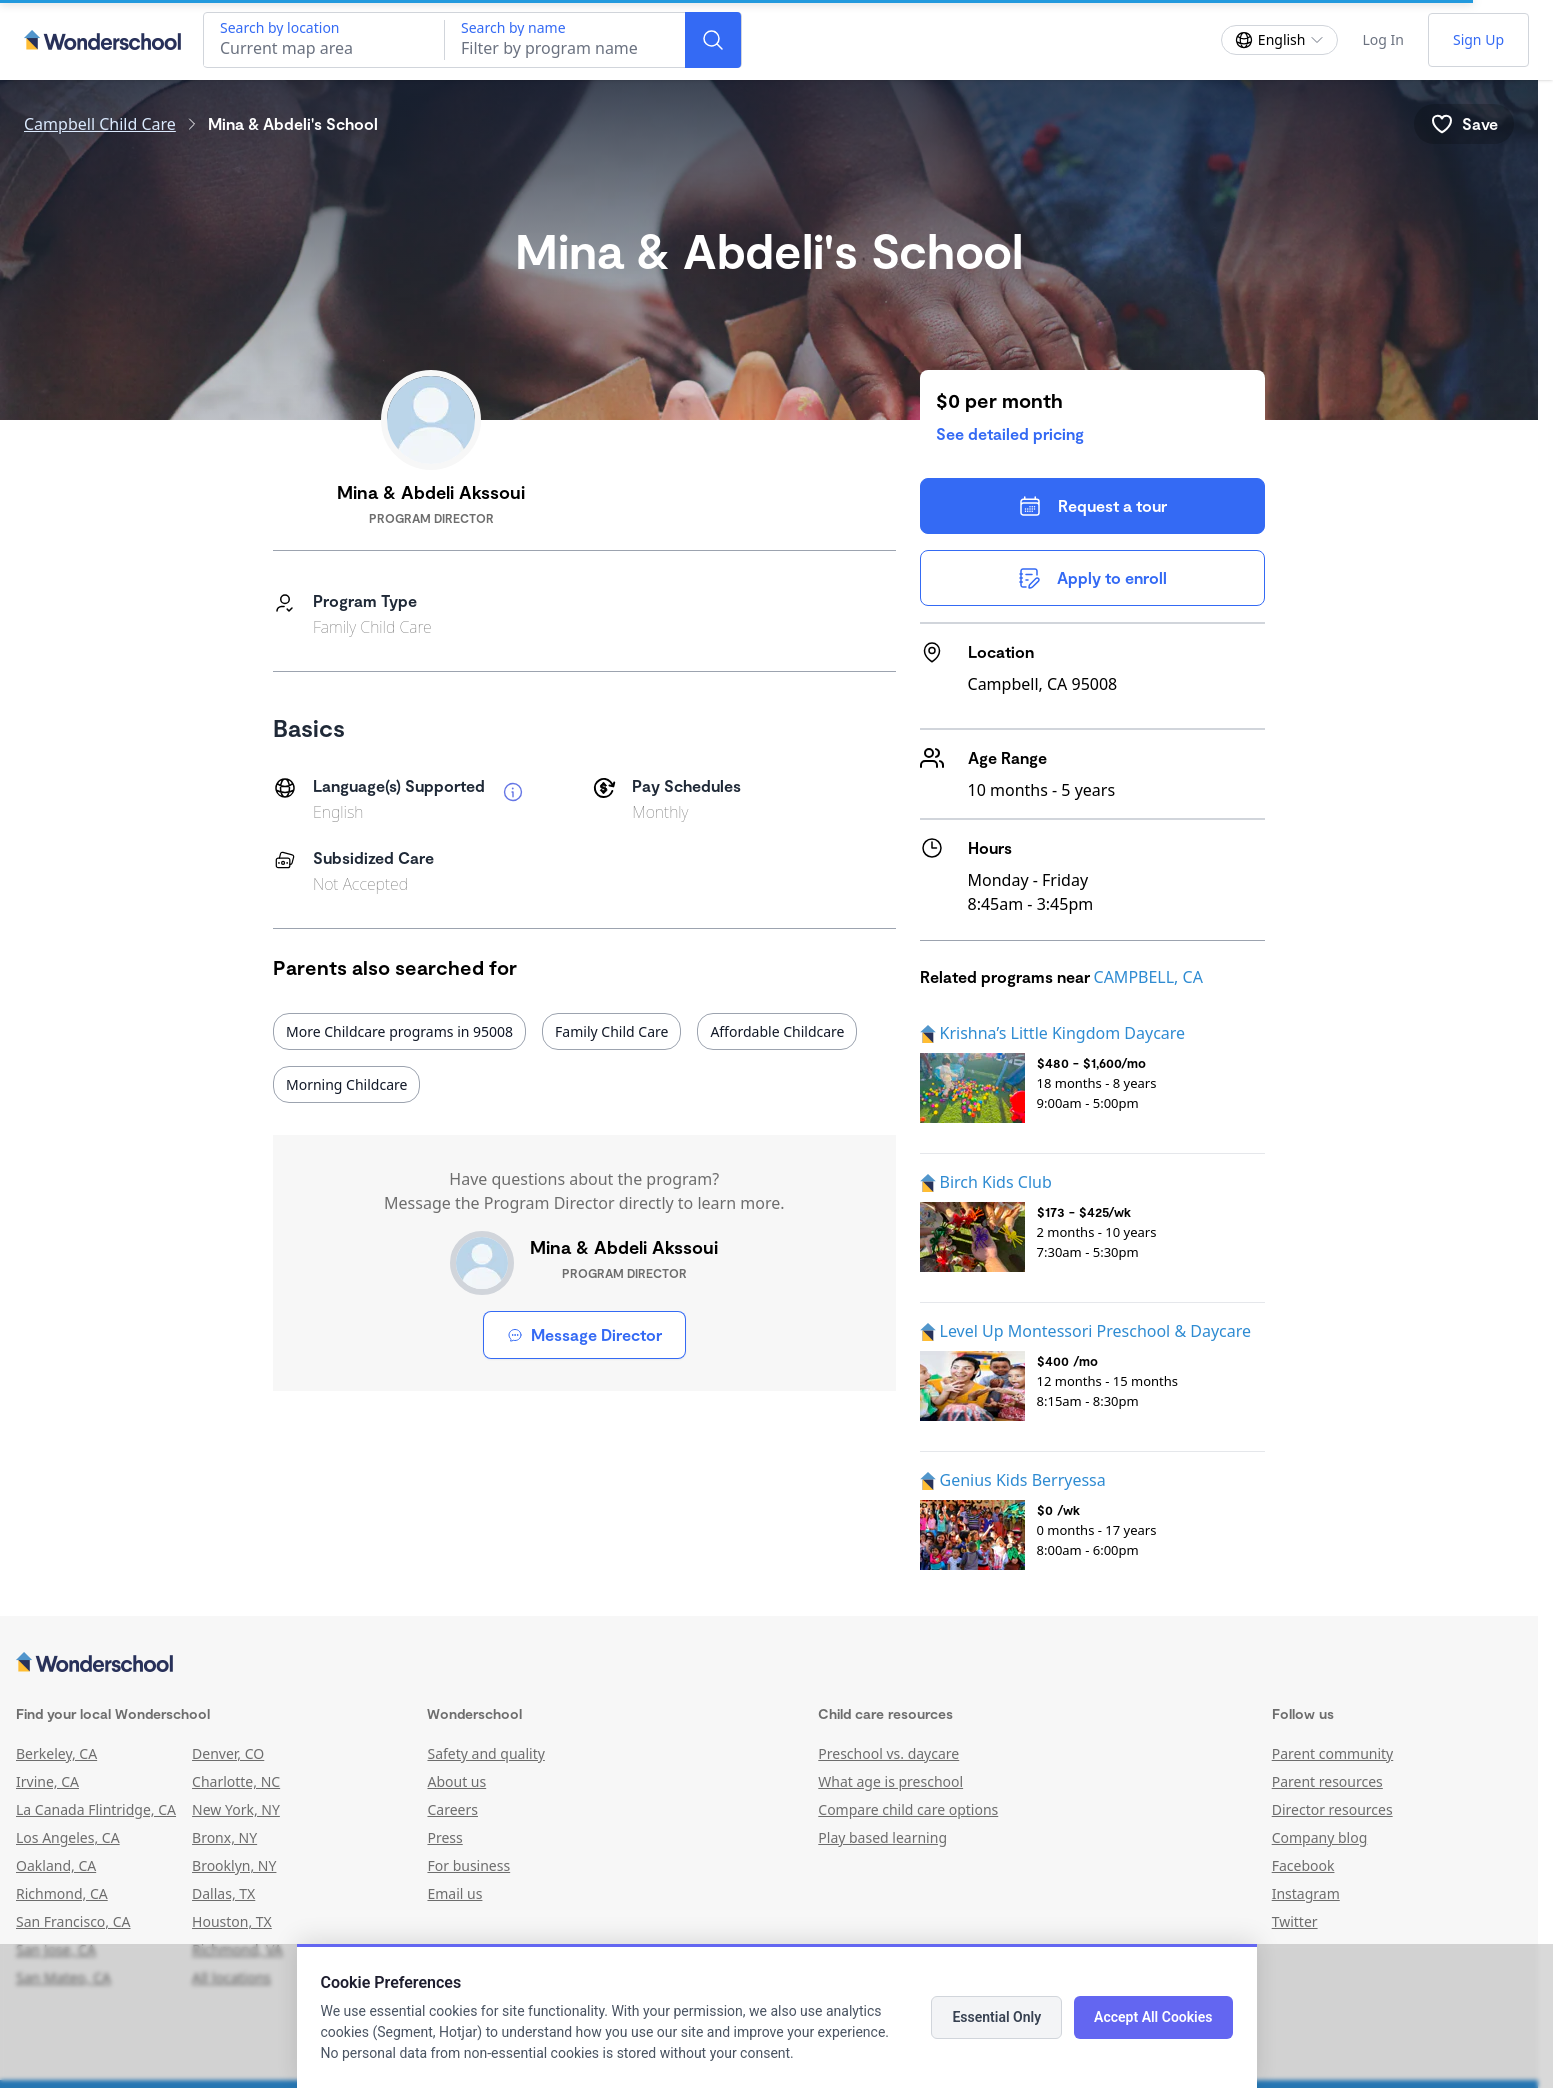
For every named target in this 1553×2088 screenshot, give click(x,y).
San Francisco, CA (73, 1921)
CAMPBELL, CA (1148, 977)
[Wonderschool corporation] (769, 1664)
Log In (1382, 39)
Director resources (1332, 1809)
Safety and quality (485, 1753)
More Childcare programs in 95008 (399, 1031)
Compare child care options (908, 1809)
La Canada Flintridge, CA (96, 1809)
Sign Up (1478, 39)
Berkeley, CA (56, 1753)
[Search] (713, 40)
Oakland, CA (56, 1865)
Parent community (1333, 1753)
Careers (452, 1809)
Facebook (1303, 1865)
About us (456, 1781)
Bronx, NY (224, 1837)
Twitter (1295, 1921)
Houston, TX (232, 1921)
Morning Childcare (346, 1084)
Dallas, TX (223, 1893)
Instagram (1306, 1893)
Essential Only (996, 2017)
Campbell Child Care (100, 124)
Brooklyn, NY (234, 1865)
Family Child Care (611, 1031)
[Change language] (1280, 40)
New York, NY (236, 1809)
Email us (454, 1893)
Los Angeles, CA (68, 1837)
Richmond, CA (62, 1893)
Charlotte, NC (236, 1781)
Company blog (1320, 1837)
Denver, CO (228, 1753)
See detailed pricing (1010, 433)
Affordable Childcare (777, 1031)
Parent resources (1327, 1781)
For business (468, 1865)
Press (444, 1837)
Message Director (584, 1334)
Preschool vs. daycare (888, 1753)
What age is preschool (890, 1781)
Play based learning (882, 1837)
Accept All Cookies (1153, 2017)
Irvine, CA (47, 1781)
